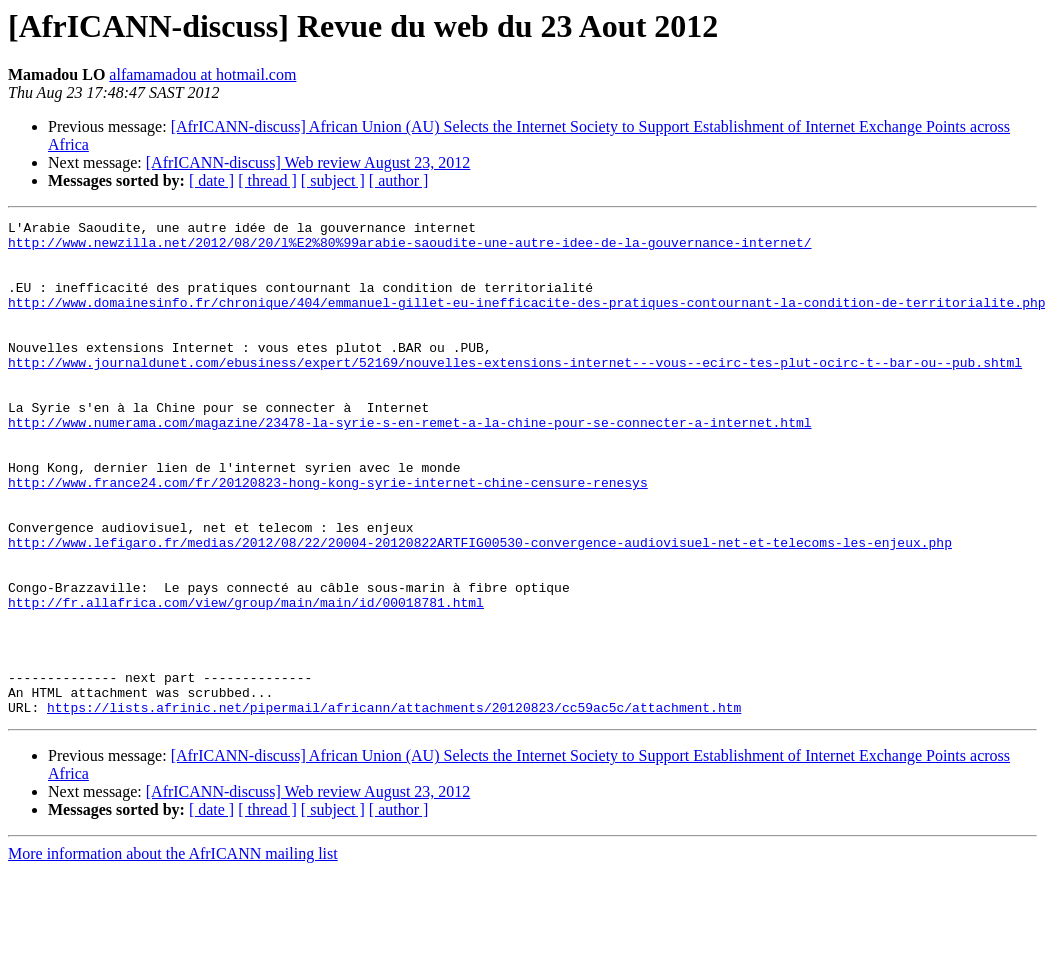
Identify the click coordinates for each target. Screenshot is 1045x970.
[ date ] (211, 180)
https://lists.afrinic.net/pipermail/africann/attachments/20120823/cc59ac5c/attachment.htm (394, 806)
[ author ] (399, 180)
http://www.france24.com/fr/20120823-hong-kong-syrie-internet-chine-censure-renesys (328, 536)
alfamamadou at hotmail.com (202, 74)
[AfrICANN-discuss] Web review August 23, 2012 (308, 162)
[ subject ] (333, 180)
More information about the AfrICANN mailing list (173, 952)
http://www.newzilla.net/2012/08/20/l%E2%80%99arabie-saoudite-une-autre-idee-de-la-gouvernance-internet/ (409, 248)
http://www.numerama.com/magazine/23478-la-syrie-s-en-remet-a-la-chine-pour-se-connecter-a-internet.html (409, 464)
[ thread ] (267, 180)
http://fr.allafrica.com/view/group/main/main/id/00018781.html (246, 680)
